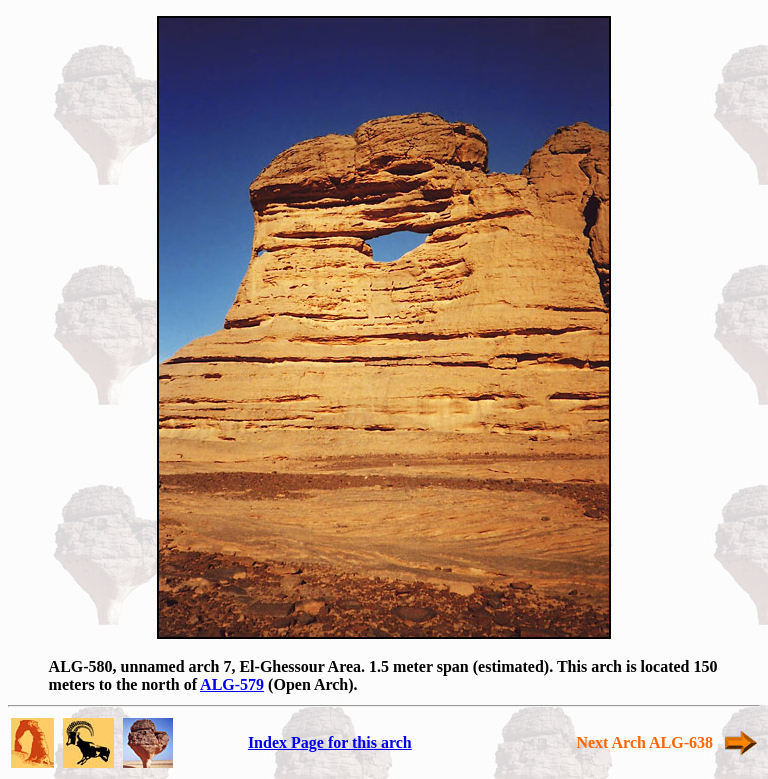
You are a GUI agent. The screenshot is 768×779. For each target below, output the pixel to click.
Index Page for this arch (330, 742)
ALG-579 (232, 684)
